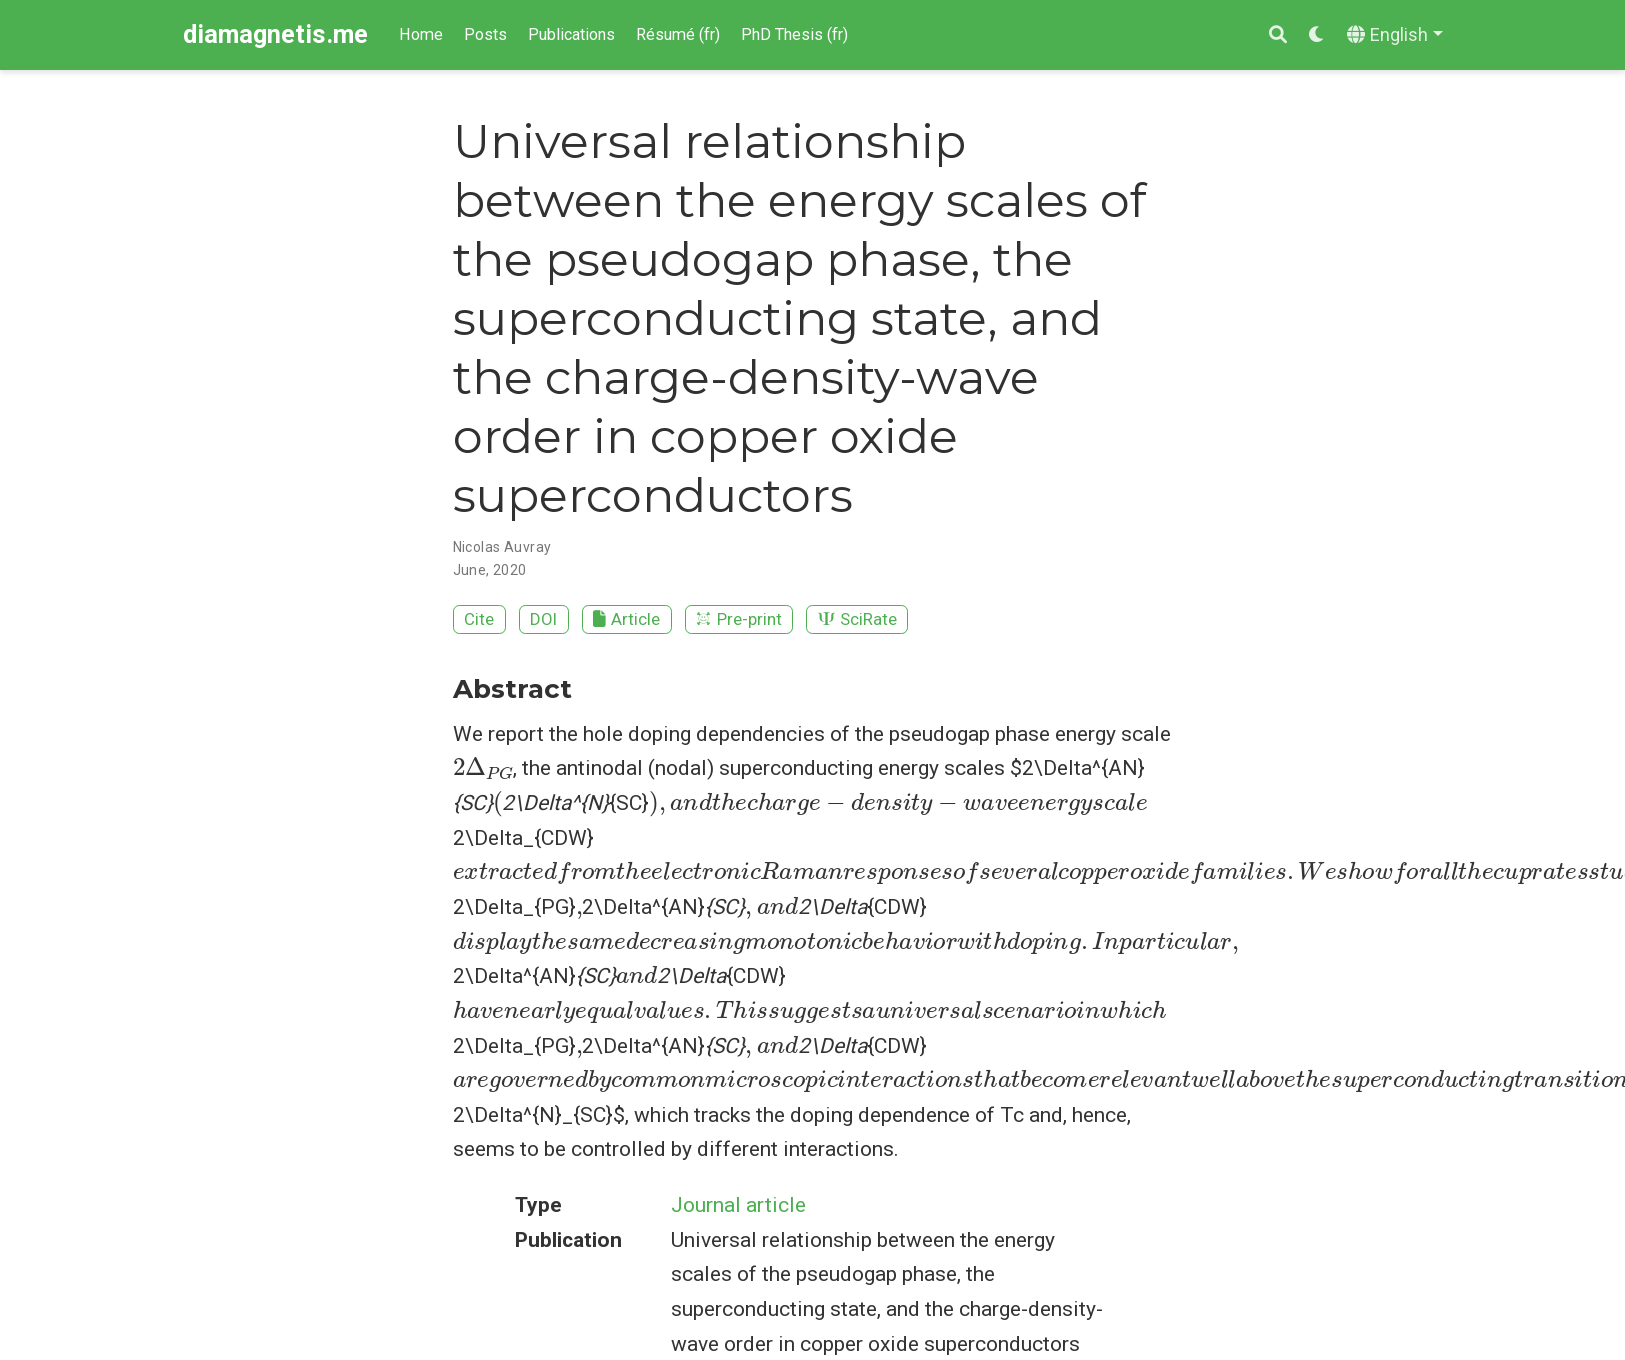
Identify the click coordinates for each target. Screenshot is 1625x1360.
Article (626, 619)
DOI (543, 619)
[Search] (1278, 35)
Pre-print (738, 619)
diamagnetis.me (275, 34)
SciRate (857, 619)
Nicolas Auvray (502, 547)
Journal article (738, 1205)
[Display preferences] (1317, 35)
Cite (479, 619)
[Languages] (1395, 35)
